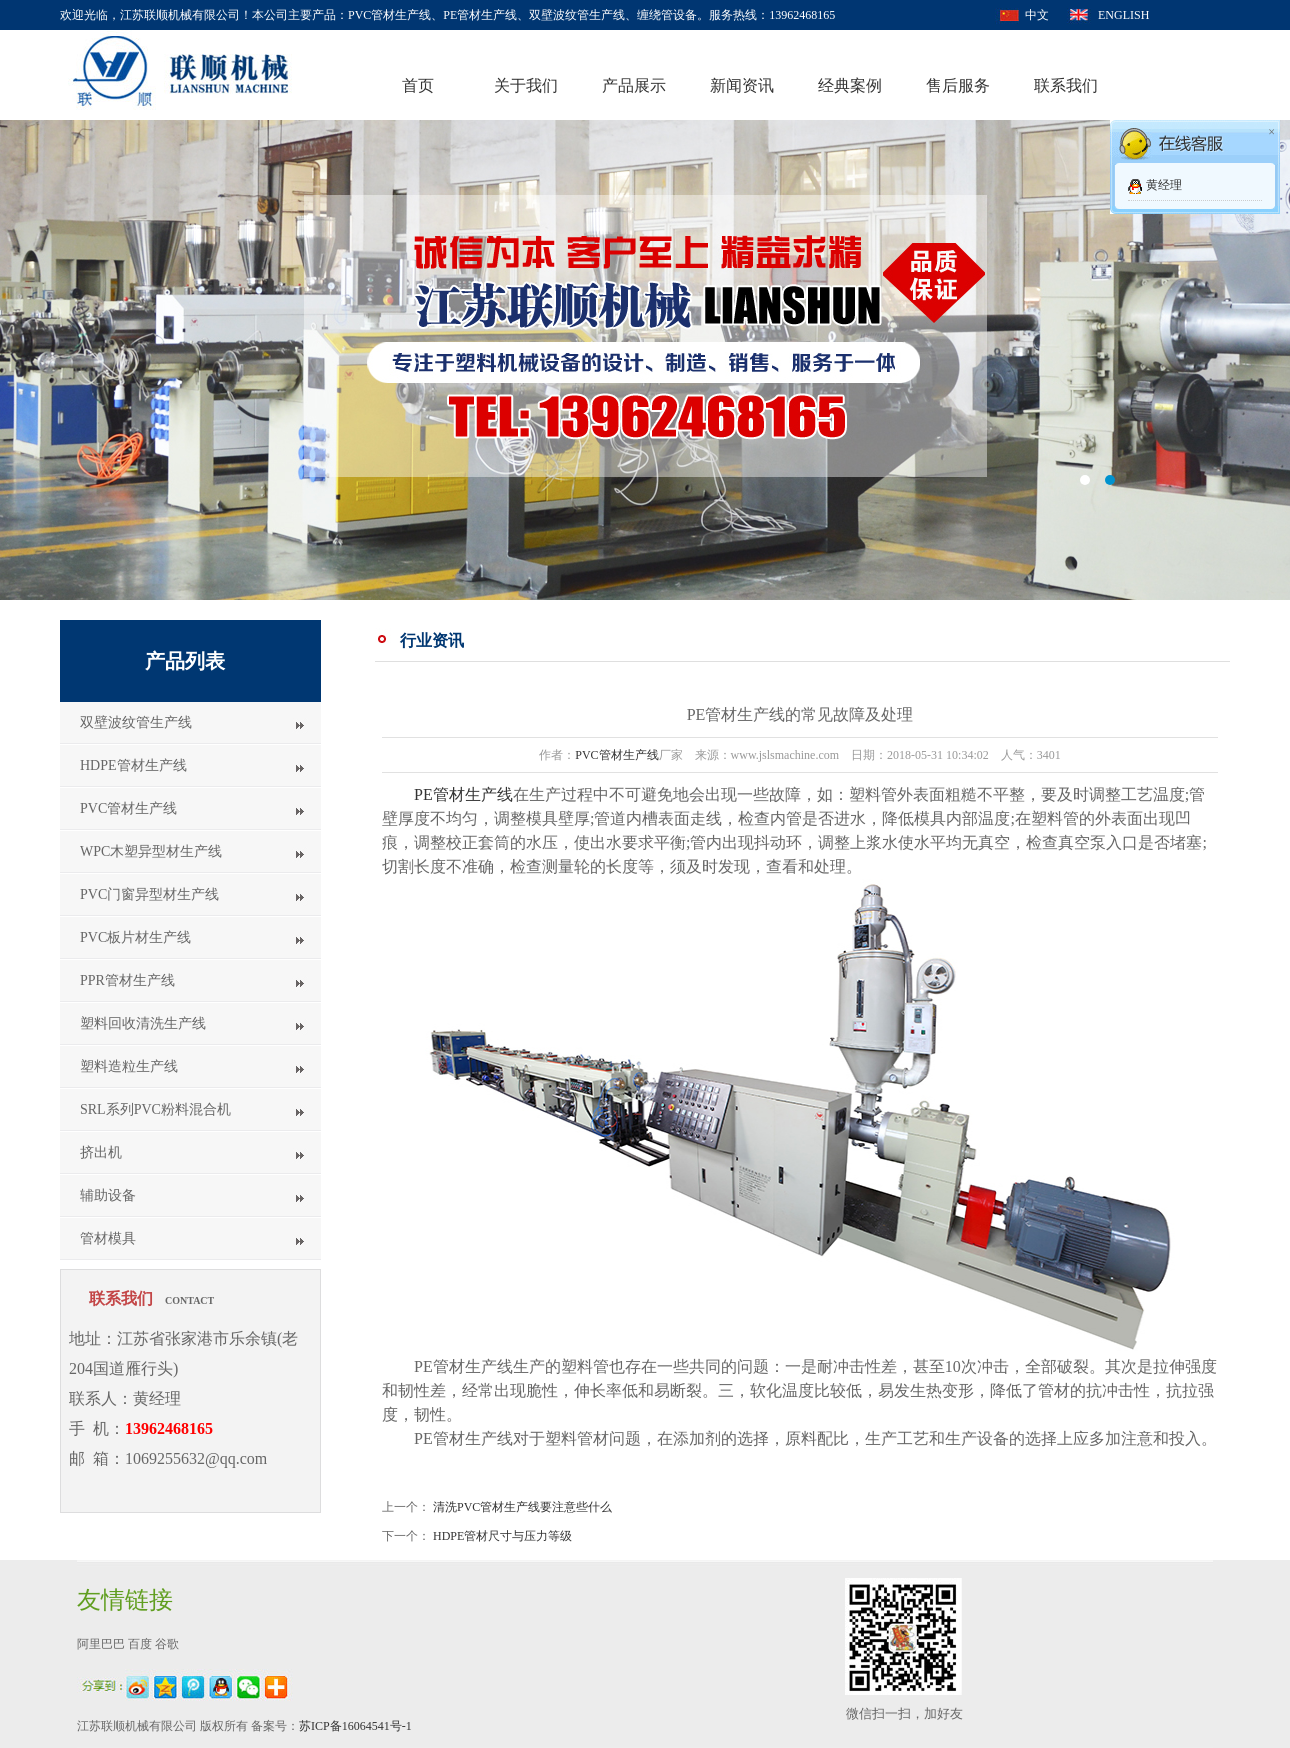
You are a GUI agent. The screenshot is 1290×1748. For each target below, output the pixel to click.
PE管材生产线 (463, 794)
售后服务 (958, 85)
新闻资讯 (742, 85)
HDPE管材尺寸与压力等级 (502, 1536)
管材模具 (108, 1238)
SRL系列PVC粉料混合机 (155, 1109)
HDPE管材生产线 (133, 765)
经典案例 (850, 85)
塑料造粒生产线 (129, 1066)
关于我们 (526, 85)
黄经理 (1164, 185)
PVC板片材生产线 (135, 937)
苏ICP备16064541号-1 (355, 1726)
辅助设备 (108, 1195)
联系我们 (1066, 85)
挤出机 (101, 1152)
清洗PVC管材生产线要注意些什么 (522, 1507)
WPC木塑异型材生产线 (151, 851)
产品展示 (634, 85)
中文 (1037, 15)
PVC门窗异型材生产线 (149, 894)
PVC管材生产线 (128, 808)
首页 (418, 85)
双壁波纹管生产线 (136, 722)
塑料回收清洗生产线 (143, 1023)
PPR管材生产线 (127, 980)
